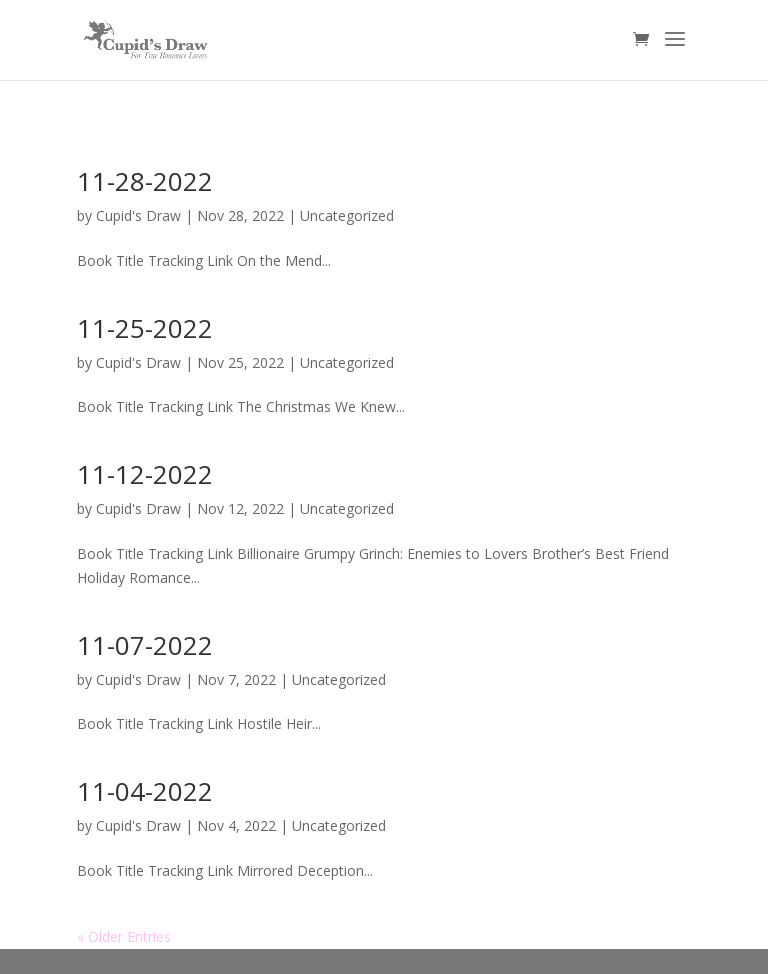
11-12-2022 (145, 474)
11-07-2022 (145, 645)
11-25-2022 (145, 328)
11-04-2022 (145, 791)
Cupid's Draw (138, 215)
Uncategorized (347, 215)
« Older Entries (124, 936)
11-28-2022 (145, 181)
